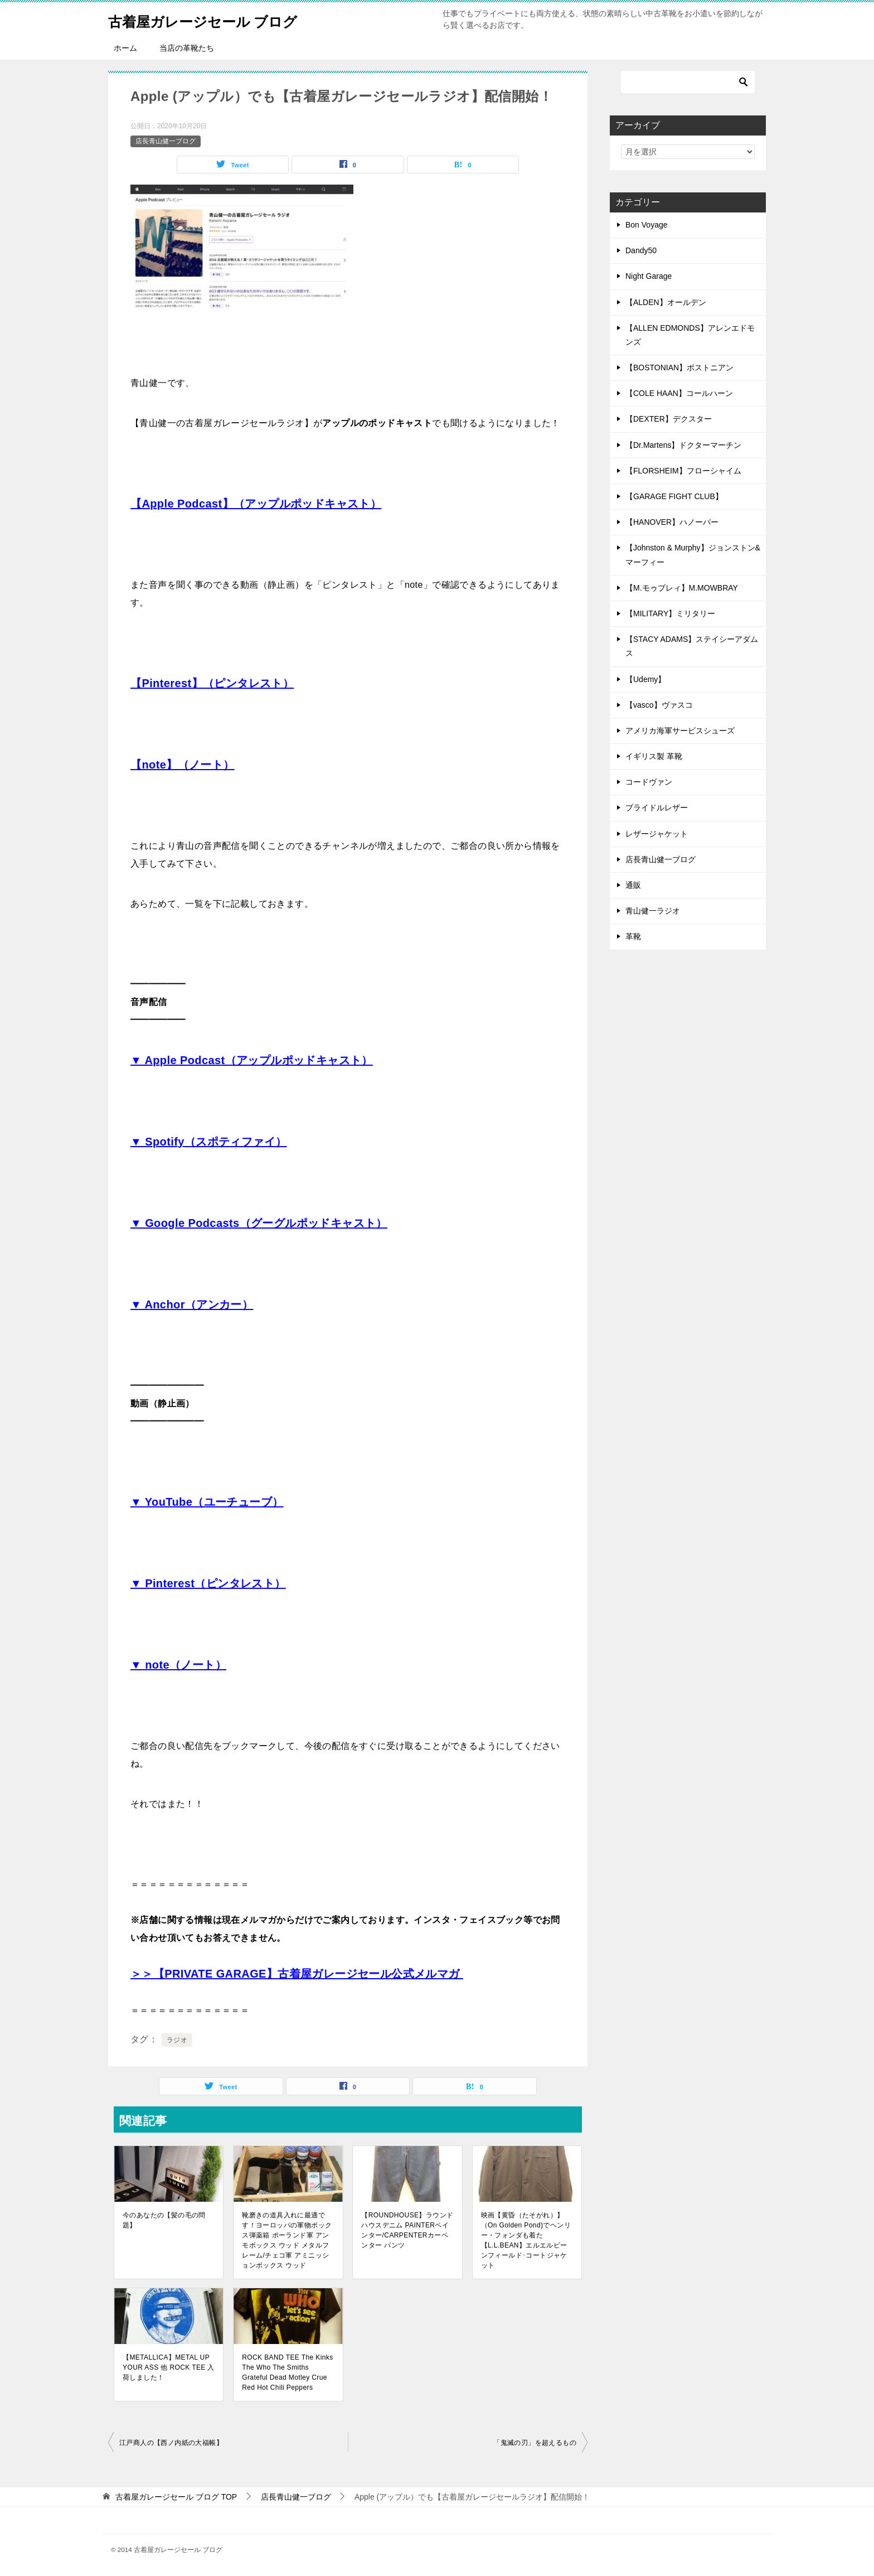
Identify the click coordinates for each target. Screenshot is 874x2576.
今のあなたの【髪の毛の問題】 (164, 2220)
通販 (633, 885)
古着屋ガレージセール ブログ (221, 19)
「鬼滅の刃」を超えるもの (534, 2443)
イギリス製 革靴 (653, 756)
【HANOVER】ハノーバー (671, 522)
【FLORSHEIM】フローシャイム (683, 470)
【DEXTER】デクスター (668, 418)
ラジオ (177, 2040)
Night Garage (648, 276)
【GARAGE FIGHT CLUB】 (674, 496)
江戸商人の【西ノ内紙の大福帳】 (171, 2443)
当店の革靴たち (186, 48)
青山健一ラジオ (652, 910)
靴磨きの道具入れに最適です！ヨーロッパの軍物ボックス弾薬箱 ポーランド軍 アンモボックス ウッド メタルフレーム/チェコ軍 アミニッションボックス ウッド (287, 2240)
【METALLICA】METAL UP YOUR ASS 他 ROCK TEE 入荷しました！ (169, 2367)
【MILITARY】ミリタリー (670, 613)
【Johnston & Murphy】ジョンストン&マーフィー (692, 554)
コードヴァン (648, 781)
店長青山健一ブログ (165, 141)
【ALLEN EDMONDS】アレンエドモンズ (690, 334)
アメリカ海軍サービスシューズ (680, 730)
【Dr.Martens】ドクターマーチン (683, 445)
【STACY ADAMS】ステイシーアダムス (691, 646)
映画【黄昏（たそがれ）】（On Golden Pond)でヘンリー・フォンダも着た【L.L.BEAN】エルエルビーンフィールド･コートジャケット (526, 2240)
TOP (176, 2496)
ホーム (125, 48)
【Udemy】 (645, 679)
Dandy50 (641, 250)
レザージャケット (656, 833)
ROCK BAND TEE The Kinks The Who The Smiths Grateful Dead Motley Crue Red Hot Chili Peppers (287, 2372)
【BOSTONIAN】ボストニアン (679, 367)
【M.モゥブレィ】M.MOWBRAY (681, 587)
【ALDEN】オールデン (665, 302)
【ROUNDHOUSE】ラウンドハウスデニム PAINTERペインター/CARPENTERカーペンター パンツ (407, 2230)
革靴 (633, 936)
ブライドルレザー (656, 807)
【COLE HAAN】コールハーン (679, 393)
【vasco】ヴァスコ (659, 704)
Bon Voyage (646, 224)
